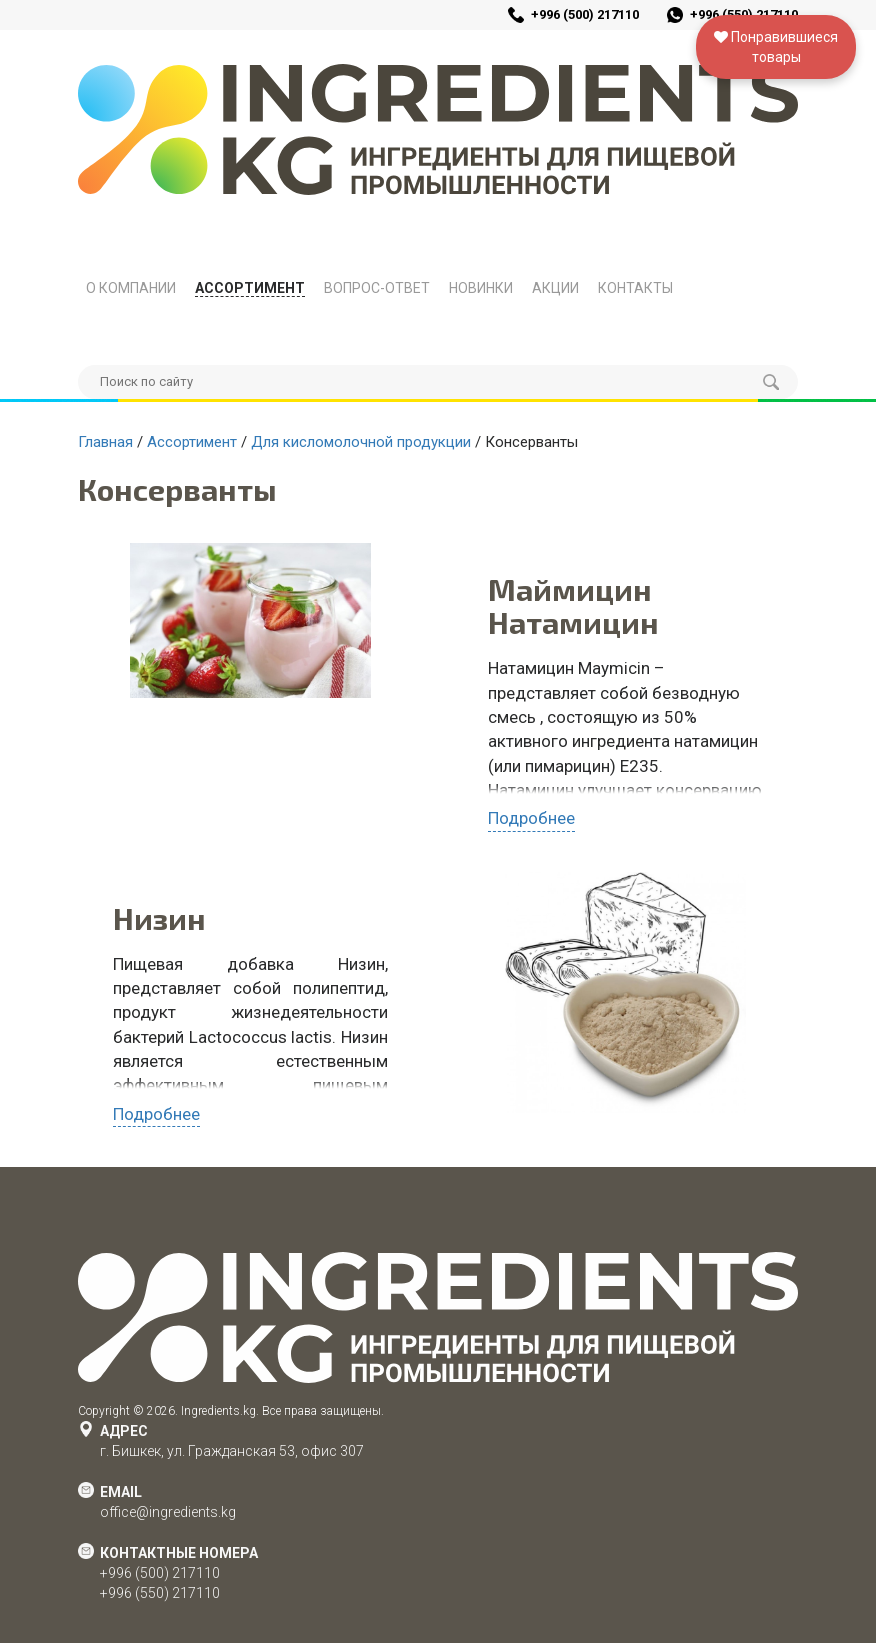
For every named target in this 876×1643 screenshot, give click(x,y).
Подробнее (531, 818)
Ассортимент (250, 288)
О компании (131, 288)
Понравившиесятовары (776, 47)
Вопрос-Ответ (377, 288)
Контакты (635, 288)
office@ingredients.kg (168, 1512)
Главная (105, 442)
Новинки (481, 288)
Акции (555, 288)
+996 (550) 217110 (160, 1593)
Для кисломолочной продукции (361, 442)
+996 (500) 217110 (585, 14)
